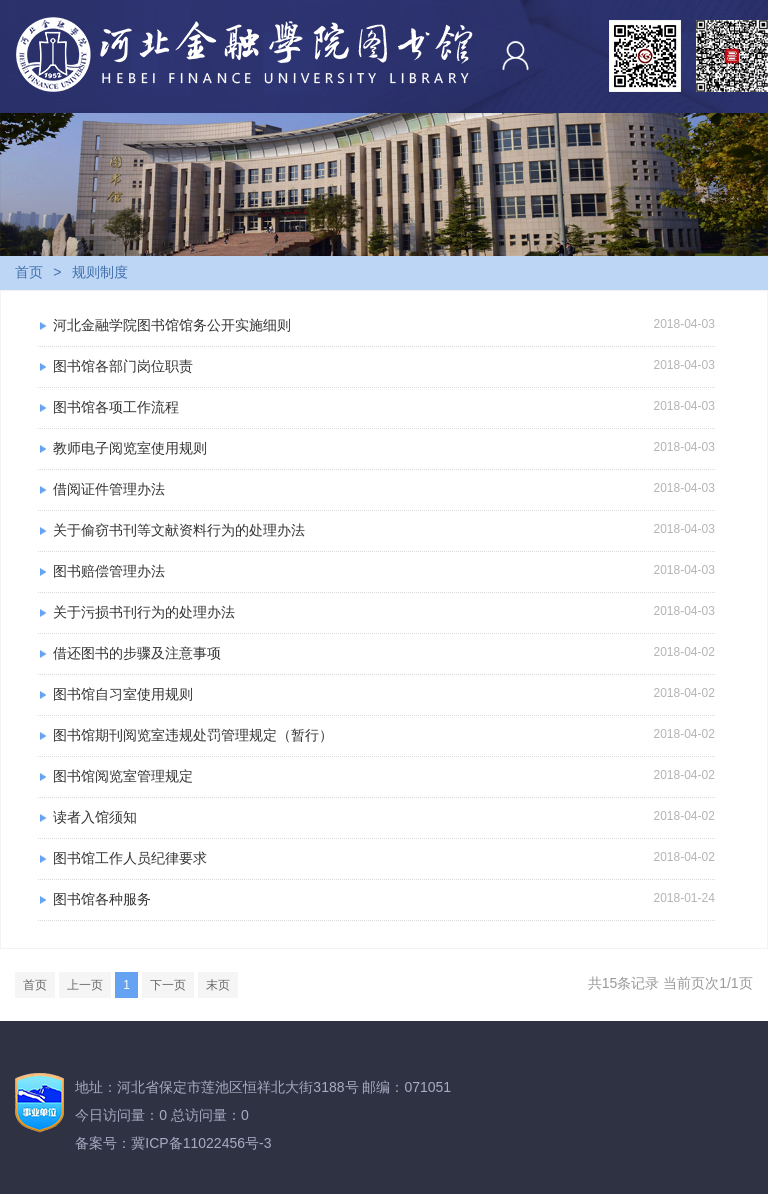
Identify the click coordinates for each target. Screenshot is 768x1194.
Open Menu (743, 53)
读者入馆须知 (95, 817)
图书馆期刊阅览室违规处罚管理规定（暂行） (193, 735)
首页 (29, 272)
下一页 (168, 985)
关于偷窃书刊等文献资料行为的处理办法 (179, 530)
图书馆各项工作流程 (116, 407)
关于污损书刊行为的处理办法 (144, 612)
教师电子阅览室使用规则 (130, 448)
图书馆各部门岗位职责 (123, 366)
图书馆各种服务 (102, 899)
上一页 (85, 985)
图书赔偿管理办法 (109, 571)
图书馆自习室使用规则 (123, 694)
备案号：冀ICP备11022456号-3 (173, 1143)
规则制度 (100, 272)
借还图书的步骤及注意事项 (137, 653)
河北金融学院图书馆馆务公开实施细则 (172, 325)
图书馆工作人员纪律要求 (130, 858)
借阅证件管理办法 (109, 489)
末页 (218, 985)
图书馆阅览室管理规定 (123, 776)
